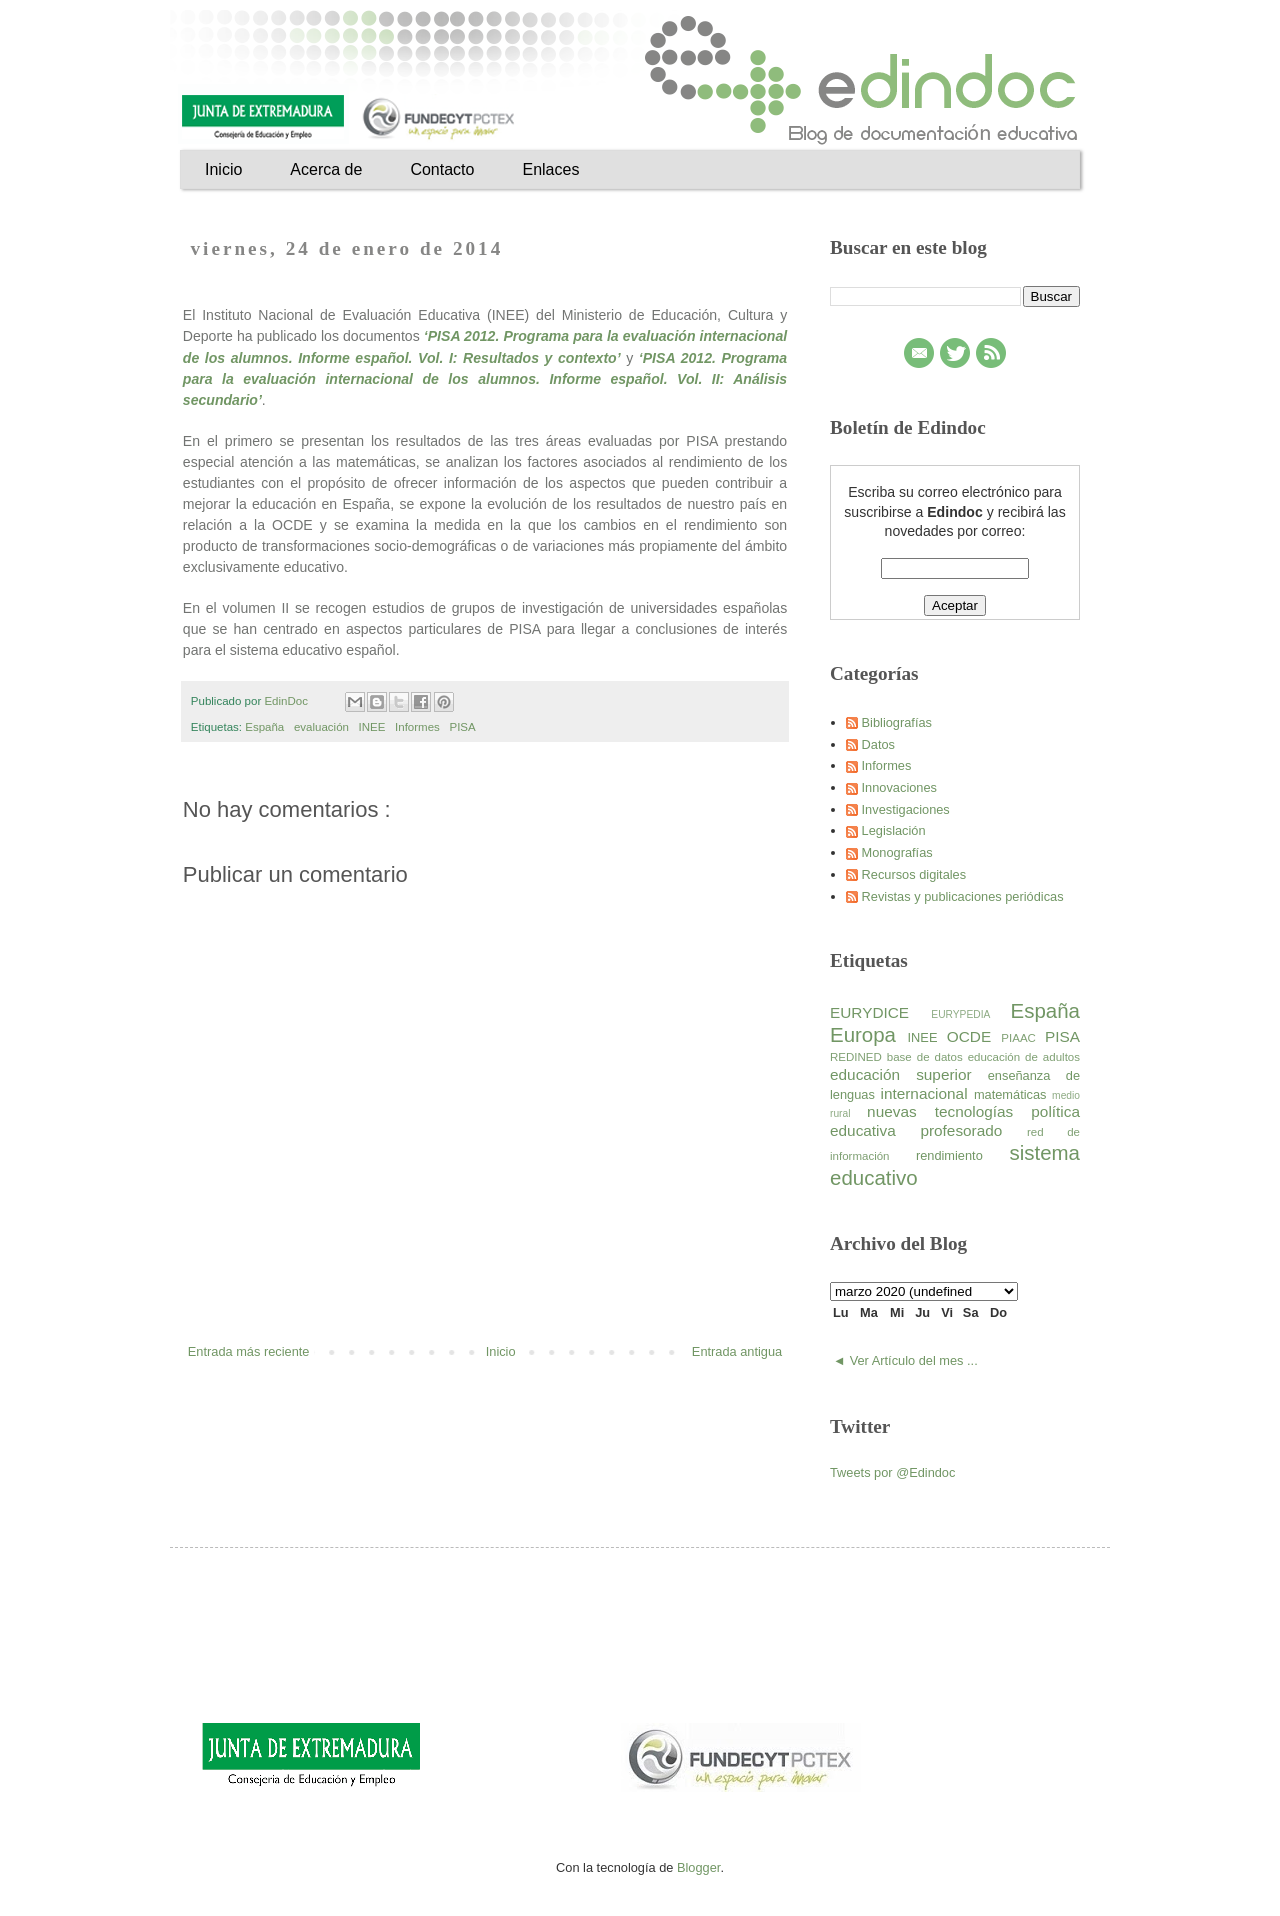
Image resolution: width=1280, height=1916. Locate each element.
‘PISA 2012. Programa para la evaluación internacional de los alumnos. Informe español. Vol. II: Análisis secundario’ (485, 379)
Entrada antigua (737, 1351)
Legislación (894, 830)
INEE (374, 727)
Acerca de (326, 169)
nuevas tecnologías (949, 1111)
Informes (419, 727)
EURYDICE (880, 1012)
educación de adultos (1024, 1057)
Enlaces (550, 169)
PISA (463, 727)
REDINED (858, 1057)
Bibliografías (897, 722)
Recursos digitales (914, 874)
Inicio (223, 169)
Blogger (698, 1867)
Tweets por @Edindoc (892, 1472)
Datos (878, 744)
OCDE (974, 1036)
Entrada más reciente (249, 1351)
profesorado (973, 1130)
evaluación (323, 727)
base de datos (927, 1057)
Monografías (897, 852)
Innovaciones (899, 787)
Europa (869, 1034)
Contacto (442, 169)
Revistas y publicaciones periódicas (963, 896)
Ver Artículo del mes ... (914, 1360)
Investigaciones (906, 809)
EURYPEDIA (970, 1014)
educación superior (909, 1074)
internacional (926, 1093)
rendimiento (963, 1155)
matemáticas (1013, 1094)
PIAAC (1023, 1038)
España (266, 727)
